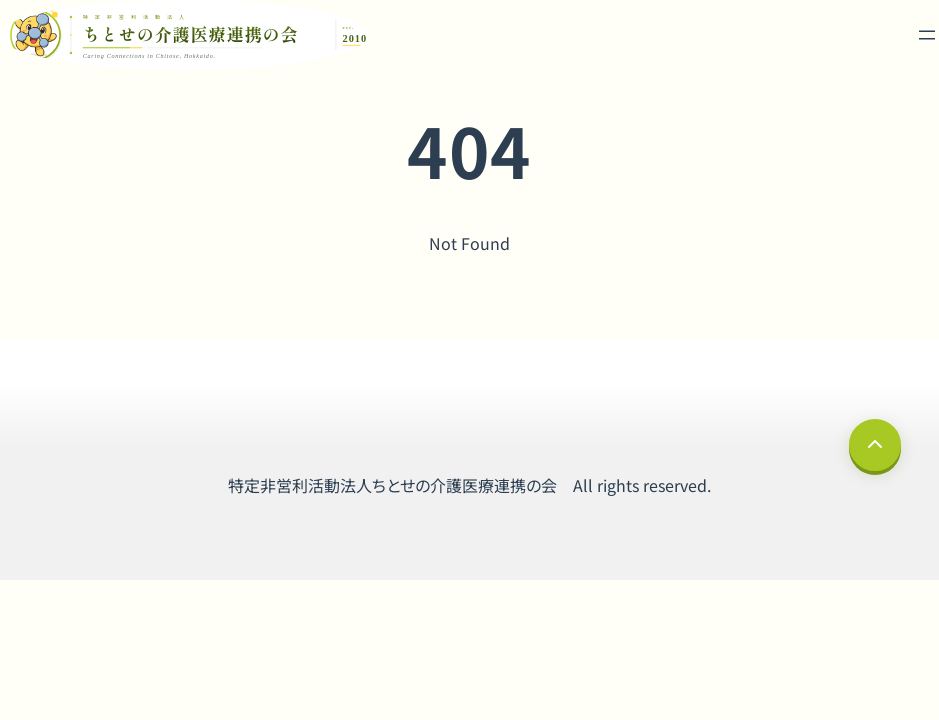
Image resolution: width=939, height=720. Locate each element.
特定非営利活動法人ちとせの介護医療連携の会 (392, 485)
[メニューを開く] (927, 35)
